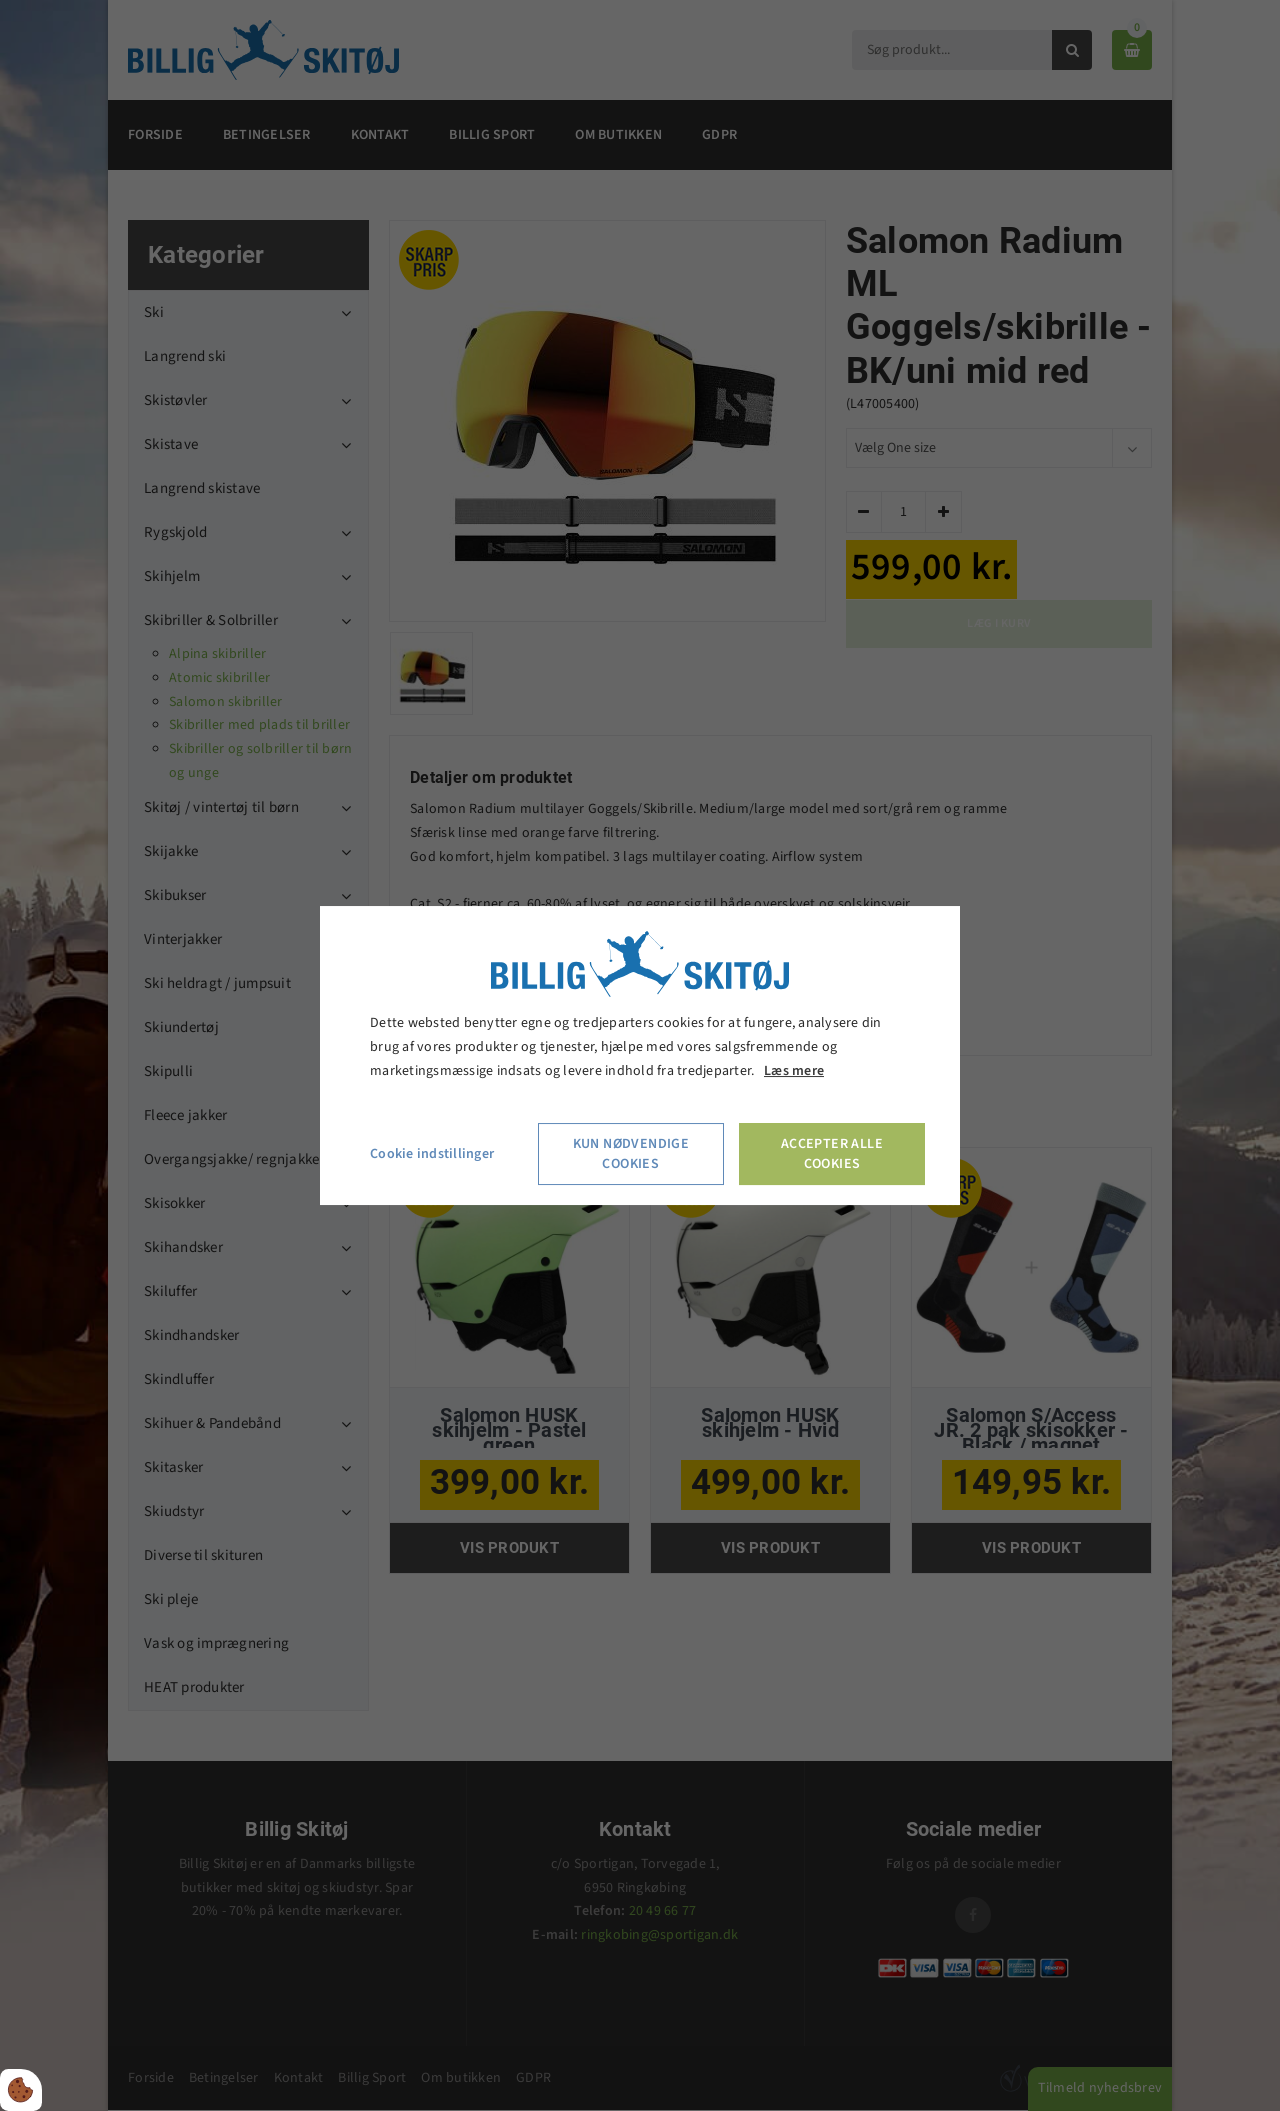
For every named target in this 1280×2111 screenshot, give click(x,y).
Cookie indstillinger (432, 1154)
